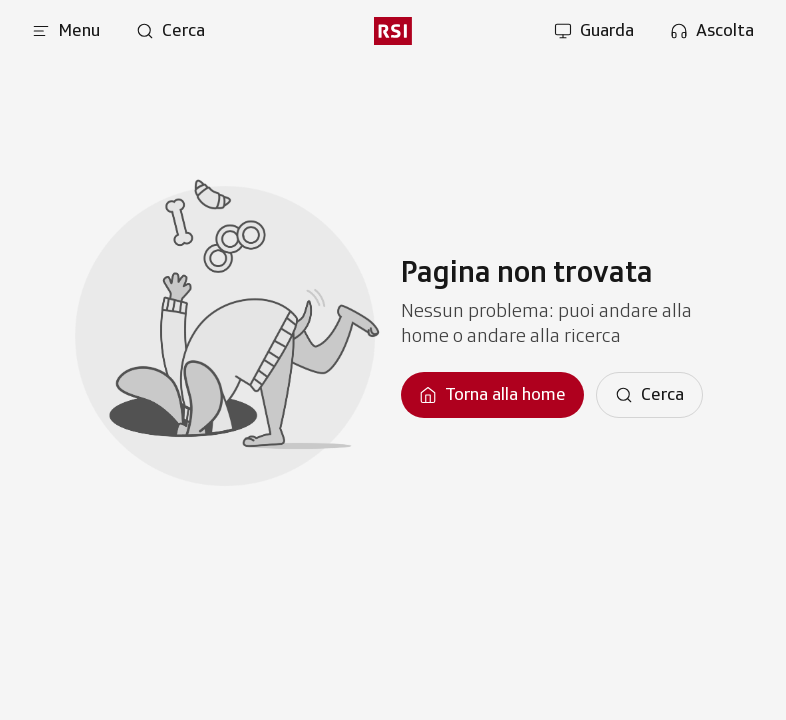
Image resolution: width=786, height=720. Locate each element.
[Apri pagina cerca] (170, 31)
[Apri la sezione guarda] (594, 31)
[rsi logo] (393, 31)
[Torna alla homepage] (492, 395)
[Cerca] (649, 395)
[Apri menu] (66, 31)
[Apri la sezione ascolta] (712, 31)
